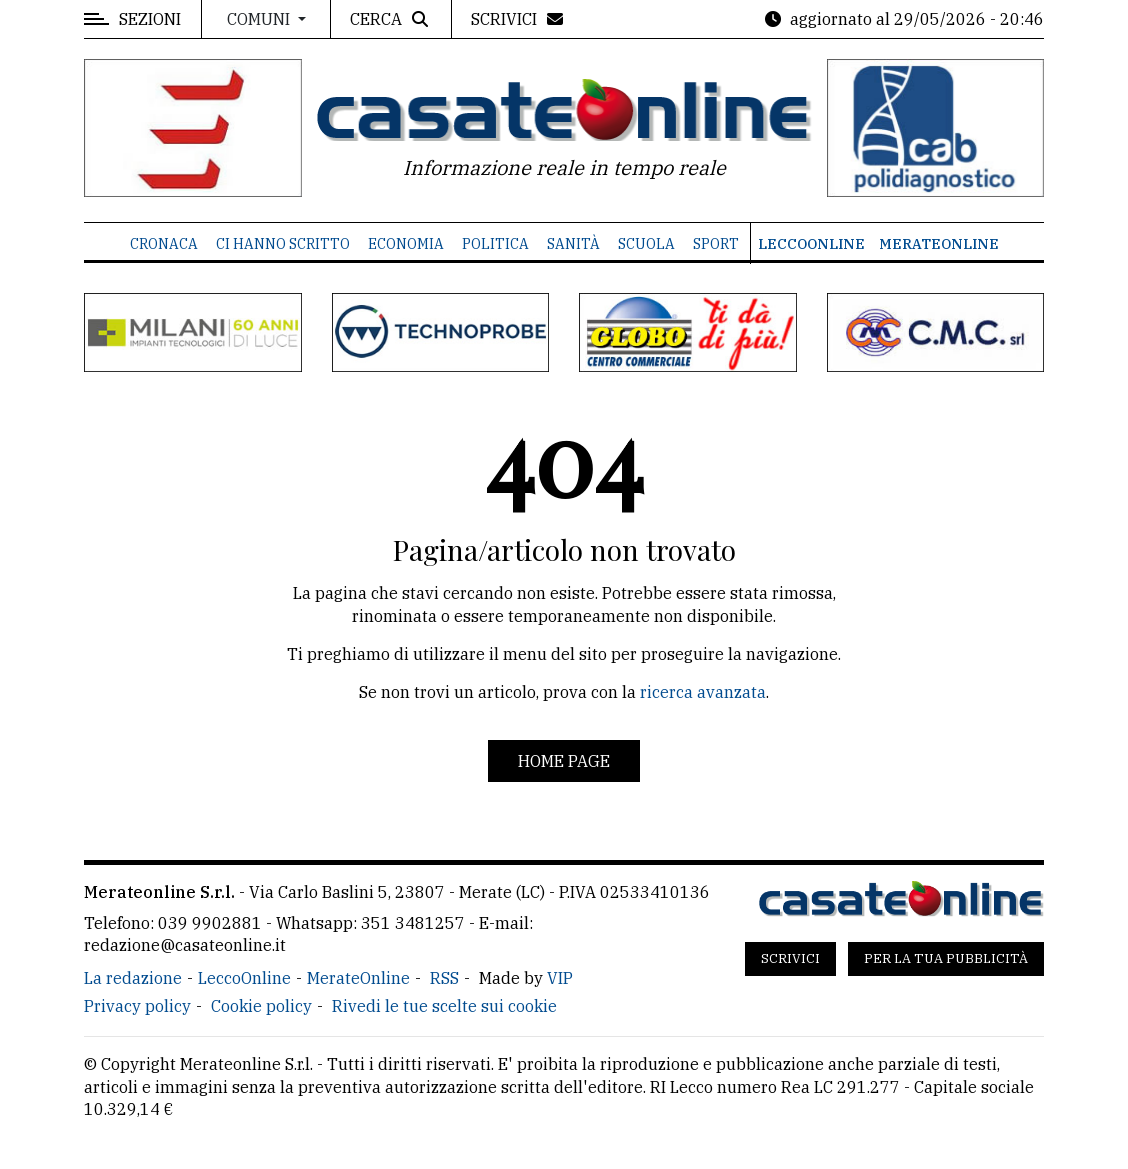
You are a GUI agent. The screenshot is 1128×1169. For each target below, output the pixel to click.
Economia (406, 244)
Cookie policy (261, 1006)
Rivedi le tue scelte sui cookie (444, 1006)
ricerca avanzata (703, 692)
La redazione (133, 978)
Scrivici (790, 958)
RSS (444, 978)
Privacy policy (137, 1006)
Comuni (260, 19)
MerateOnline (939, 244)
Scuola (646, 244)
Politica (495, 244)
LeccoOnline (811, 244)
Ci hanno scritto (283, 244)
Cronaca (164, 244)
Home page (564, 761)
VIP (560, 978)
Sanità (573, 244)
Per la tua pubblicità (946, 958)
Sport (716, 244)
